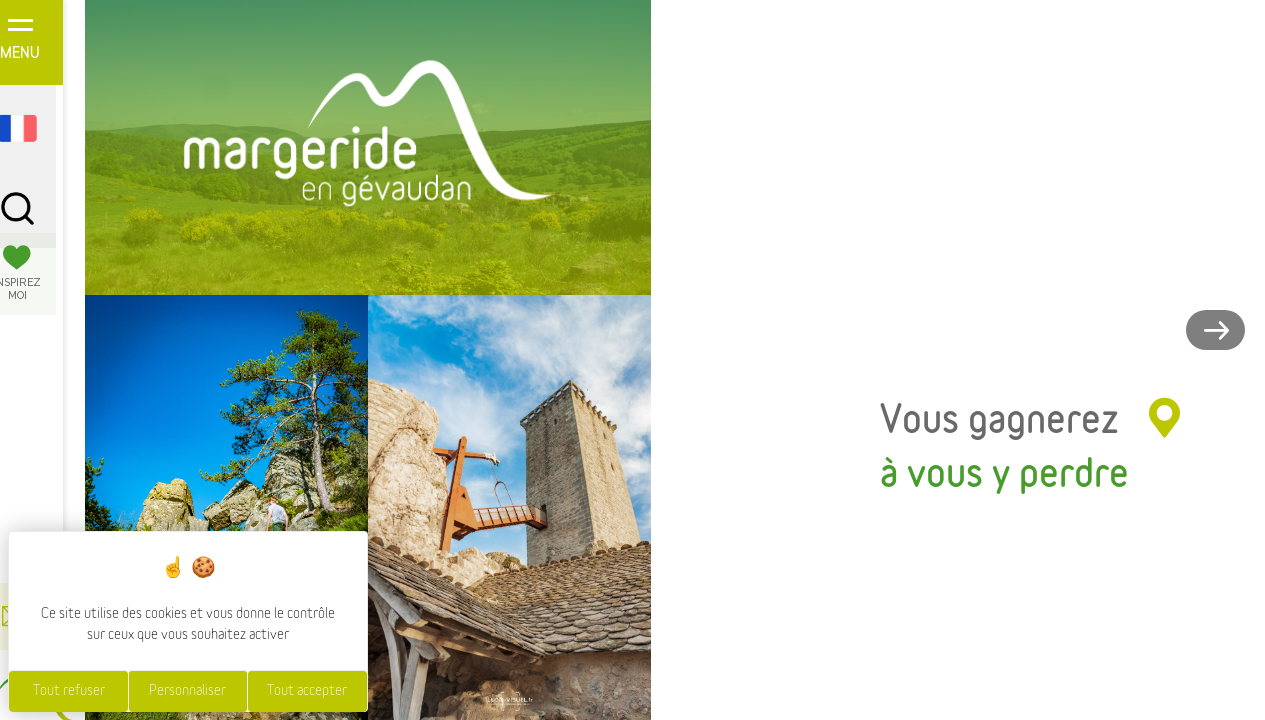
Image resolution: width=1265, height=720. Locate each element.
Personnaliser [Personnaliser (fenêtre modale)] (187, 691)
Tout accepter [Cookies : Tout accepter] (307, 691)
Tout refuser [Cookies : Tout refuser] (69, 691)
